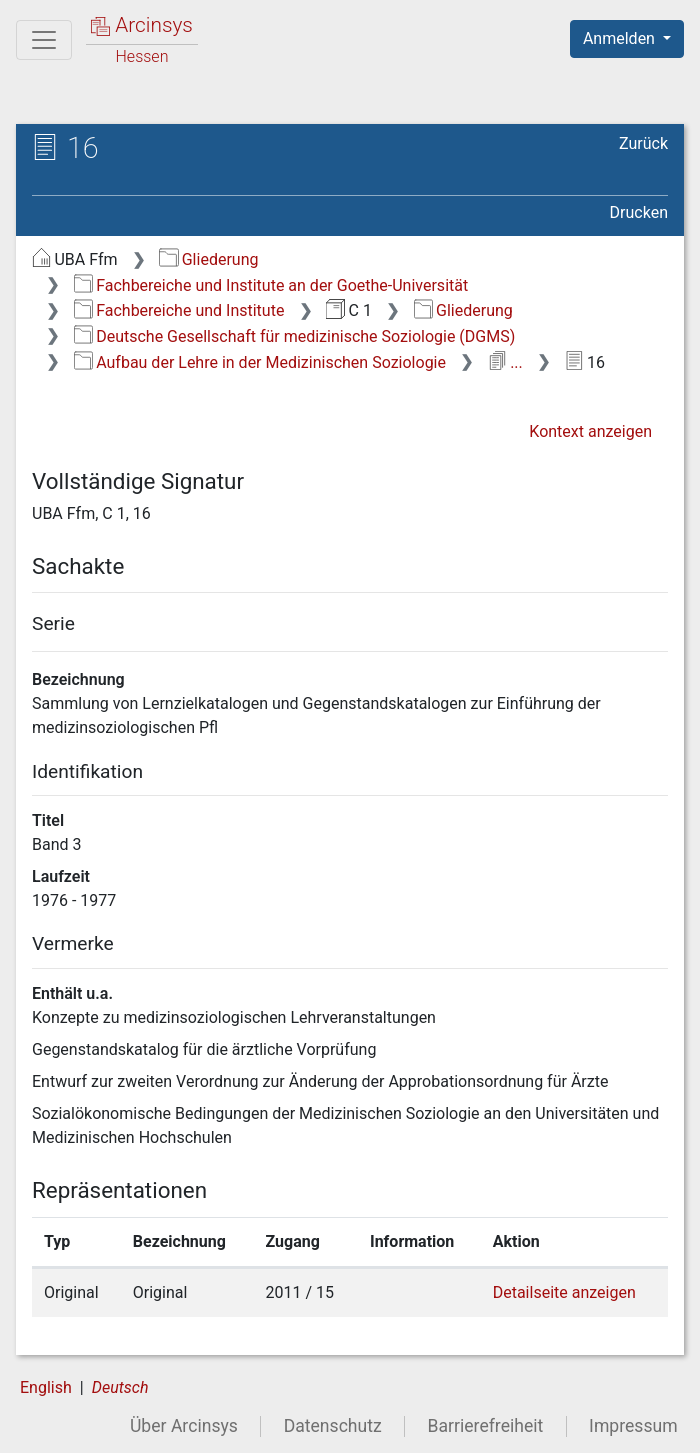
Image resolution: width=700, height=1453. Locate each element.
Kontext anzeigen (590, 431)
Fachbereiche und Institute (179, 310)
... (505, 362)
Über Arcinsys (184, 1426)
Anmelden (621, 38)
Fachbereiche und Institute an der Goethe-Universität (271, 285)
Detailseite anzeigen (564, 1292)
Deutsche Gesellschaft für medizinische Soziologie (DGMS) (295, 336)
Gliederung (208, 259)
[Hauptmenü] (44, 40)
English (46, 1387)
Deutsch (120, 1387)
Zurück (643, 143)
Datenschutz (333, 1426)
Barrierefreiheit (486, 1426)
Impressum (633, 1426)
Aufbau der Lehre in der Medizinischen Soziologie (260, 362)
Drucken (639, 212)
